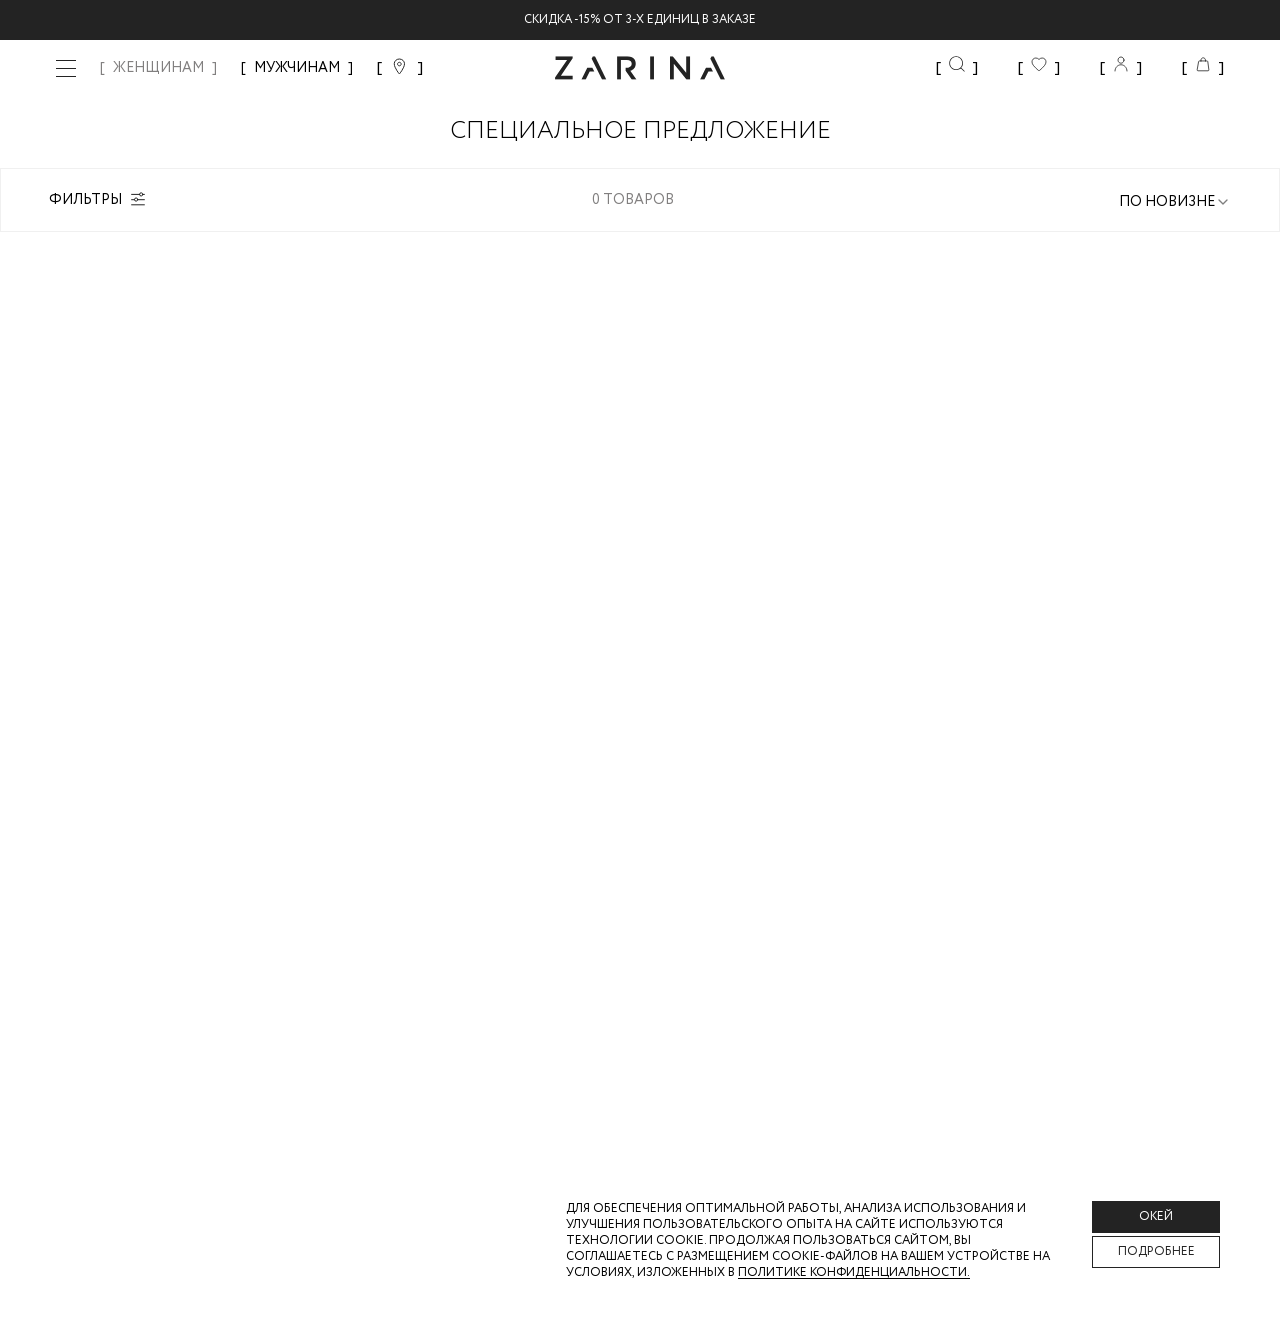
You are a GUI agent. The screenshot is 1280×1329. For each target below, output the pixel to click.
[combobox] (1175, 202)
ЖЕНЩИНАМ (158, 68)
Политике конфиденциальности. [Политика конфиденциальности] (854, 1272)
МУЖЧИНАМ (297, 68)
